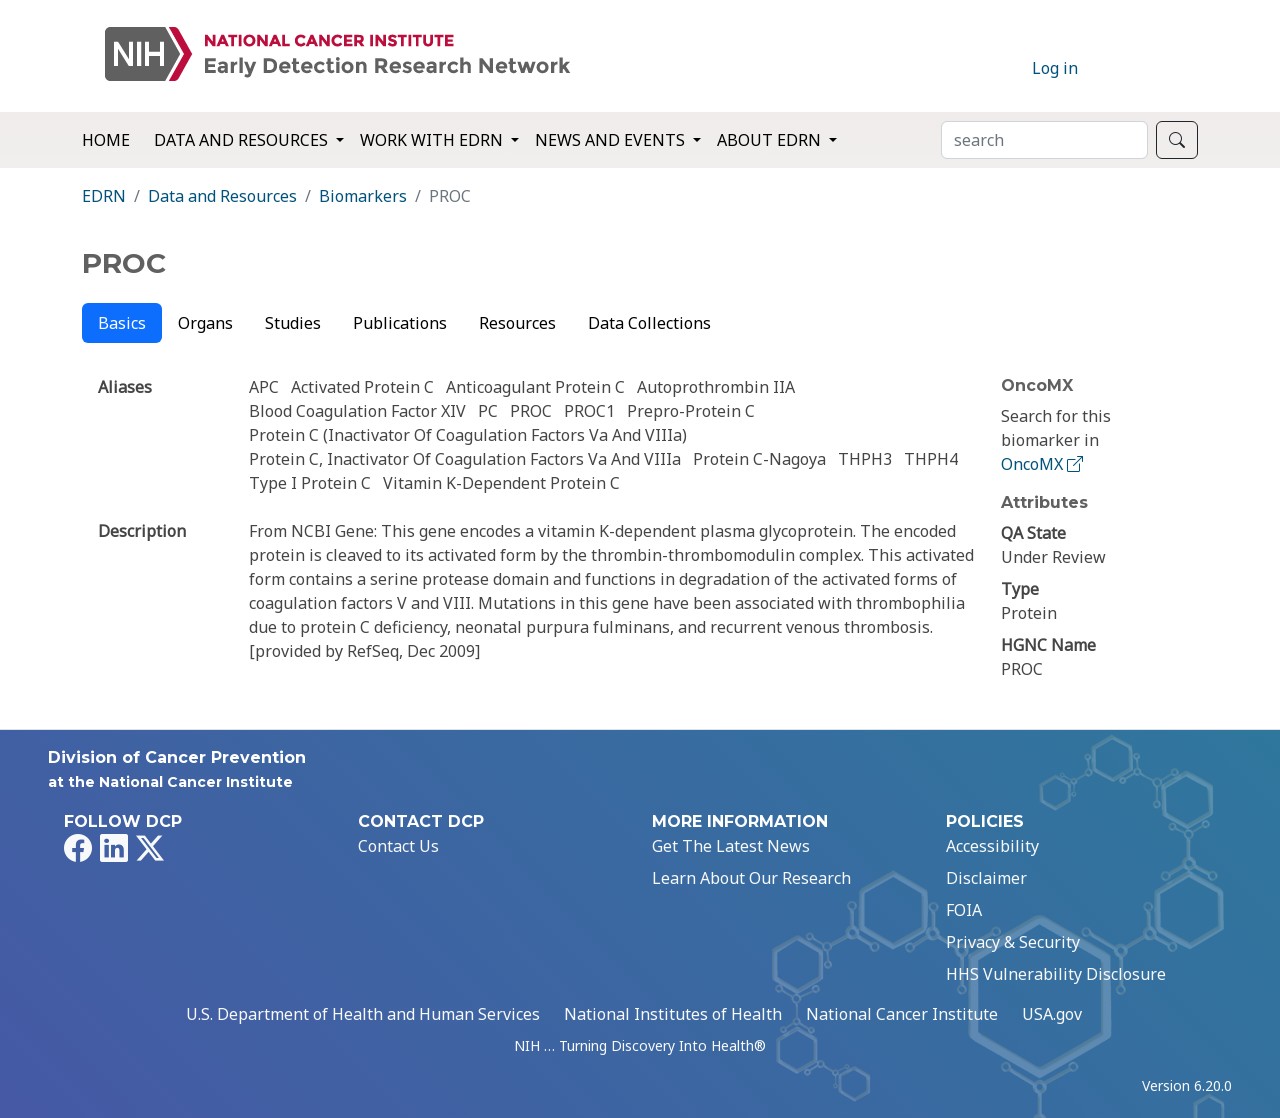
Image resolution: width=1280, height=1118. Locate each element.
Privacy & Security (1013, 942)
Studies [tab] (293, 323)
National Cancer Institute (902, 1014)
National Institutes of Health (673, 1014)
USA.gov (1052, 1014)
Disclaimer (986, 878)
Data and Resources (222, 196)
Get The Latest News (731, 846)
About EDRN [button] (771, 140)
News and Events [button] (612, 140)
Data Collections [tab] (649, 323)
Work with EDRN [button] (433, 140)
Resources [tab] (517, 323)
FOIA (964, 910)
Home (106, 140)
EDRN (104, 196)
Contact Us (398, 846)
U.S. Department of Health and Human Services (363, 1014)
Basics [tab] (122, 323)
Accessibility (992, 846)
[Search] (1044, 140)
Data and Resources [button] (243, 140)
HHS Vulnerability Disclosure (1056, 974)
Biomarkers (363, 196)
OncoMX (1044, 464)
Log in (1055, 68)
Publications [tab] (400, 323)
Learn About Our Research (751, 878)
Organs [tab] (205, 323)
